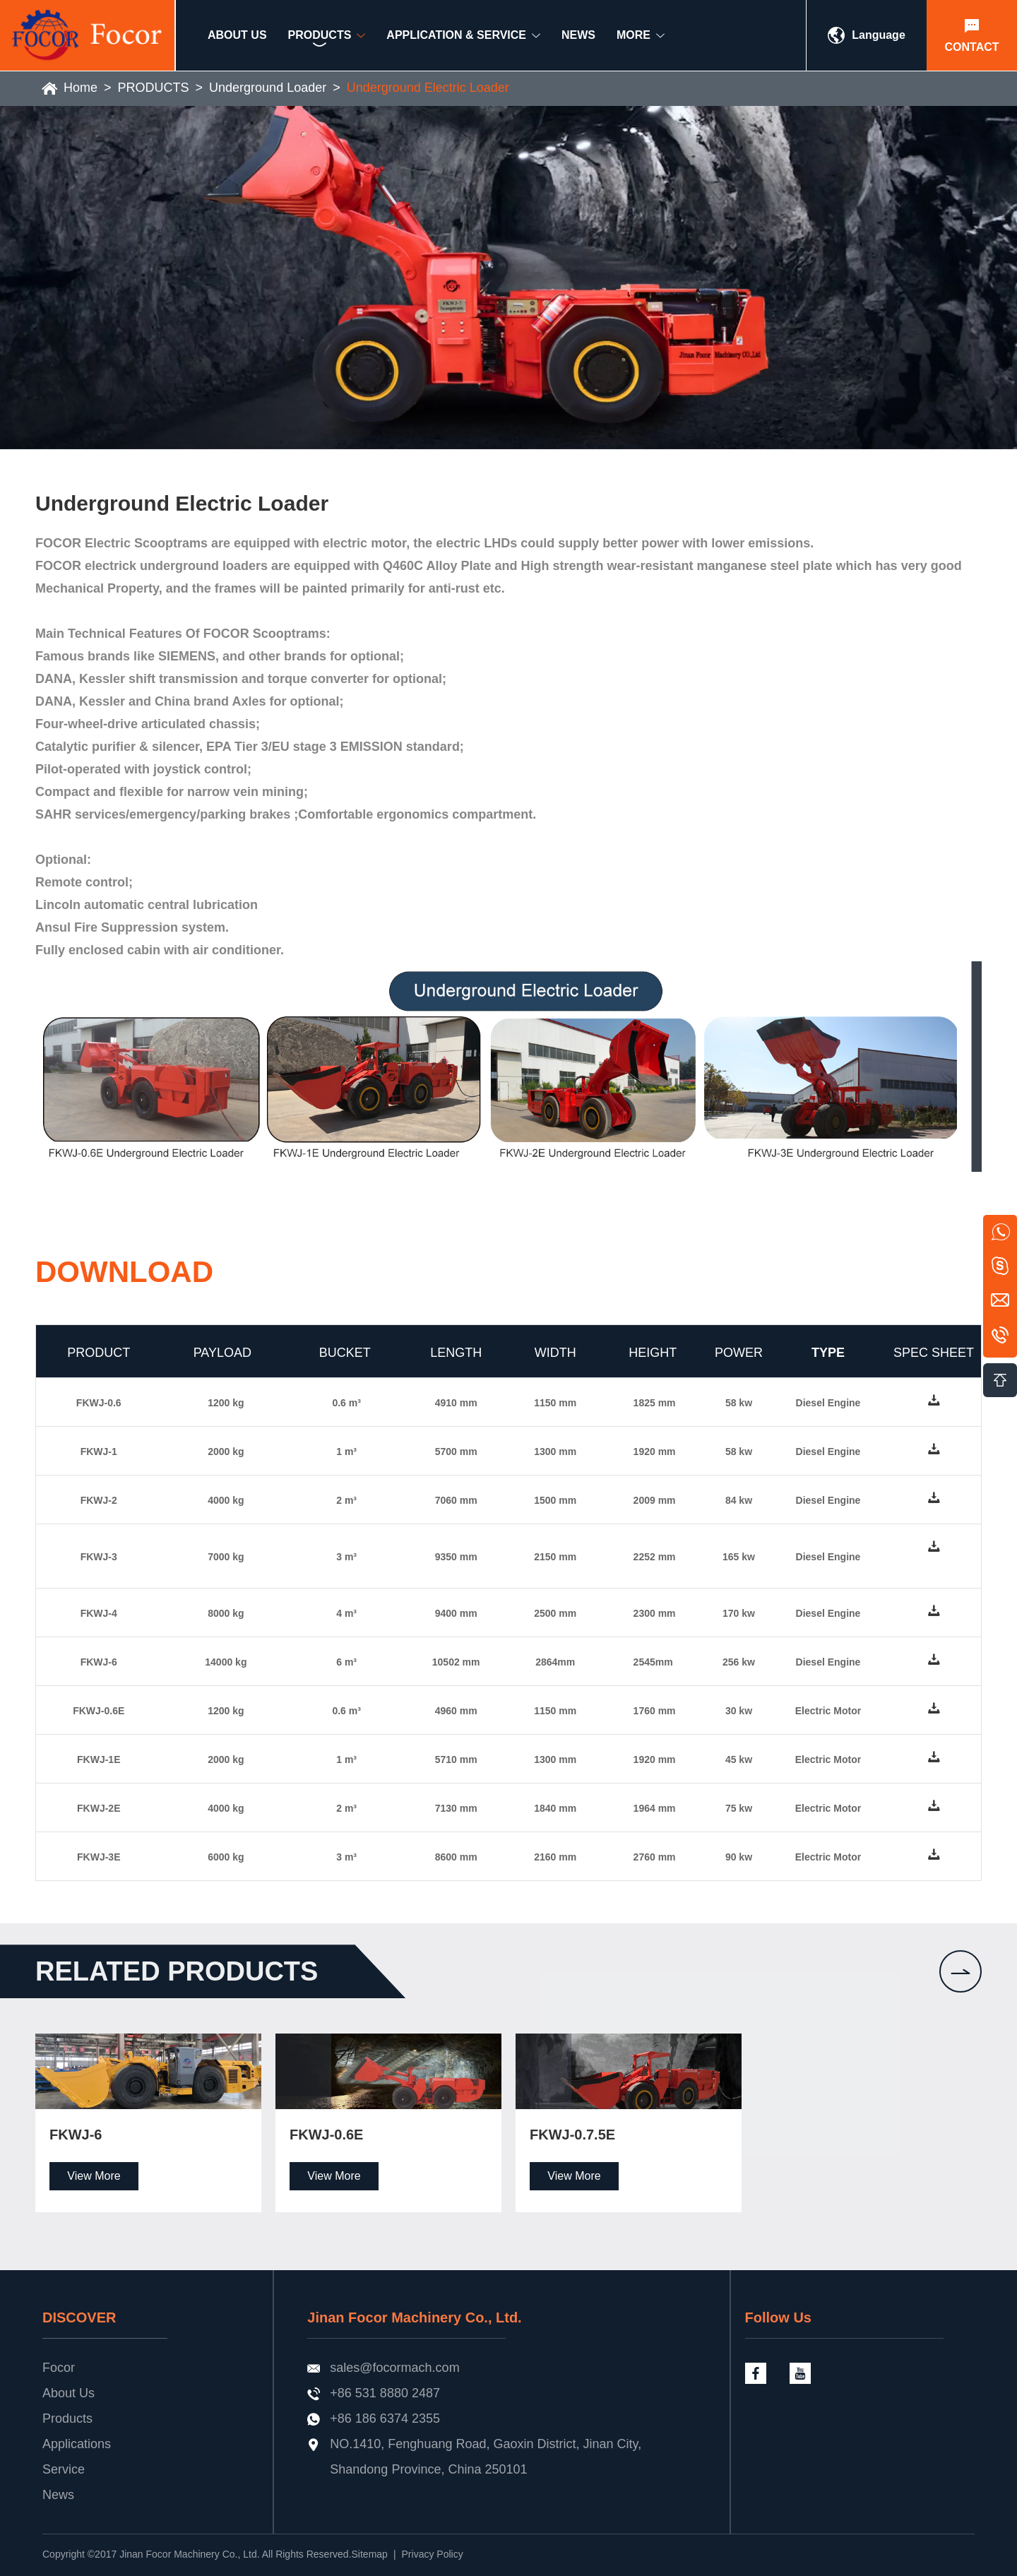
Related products (176, 1971)
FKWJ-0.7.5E (572, 2134)
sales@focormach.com (394, 2368)
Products (67, 2418)
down (933, 1402)
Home (80, 88)
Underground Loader (267, 88)
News (58, 2495)
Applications (76, 2444)
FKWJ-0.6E (326, 2134)
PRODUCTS (153, 88)
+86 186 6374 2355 (385, 2418)
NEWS (578, 40)
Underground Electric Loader (428, 88)
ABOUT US (237, 40)
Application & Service (456, 40)
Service (63, 2469)
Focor (58, 2368)
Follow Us (778, 2317)
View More (93, 2176)
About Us (68, 2393)
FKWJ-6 (75, 2134)
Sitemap (370, 2554)
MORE (633, 40)
